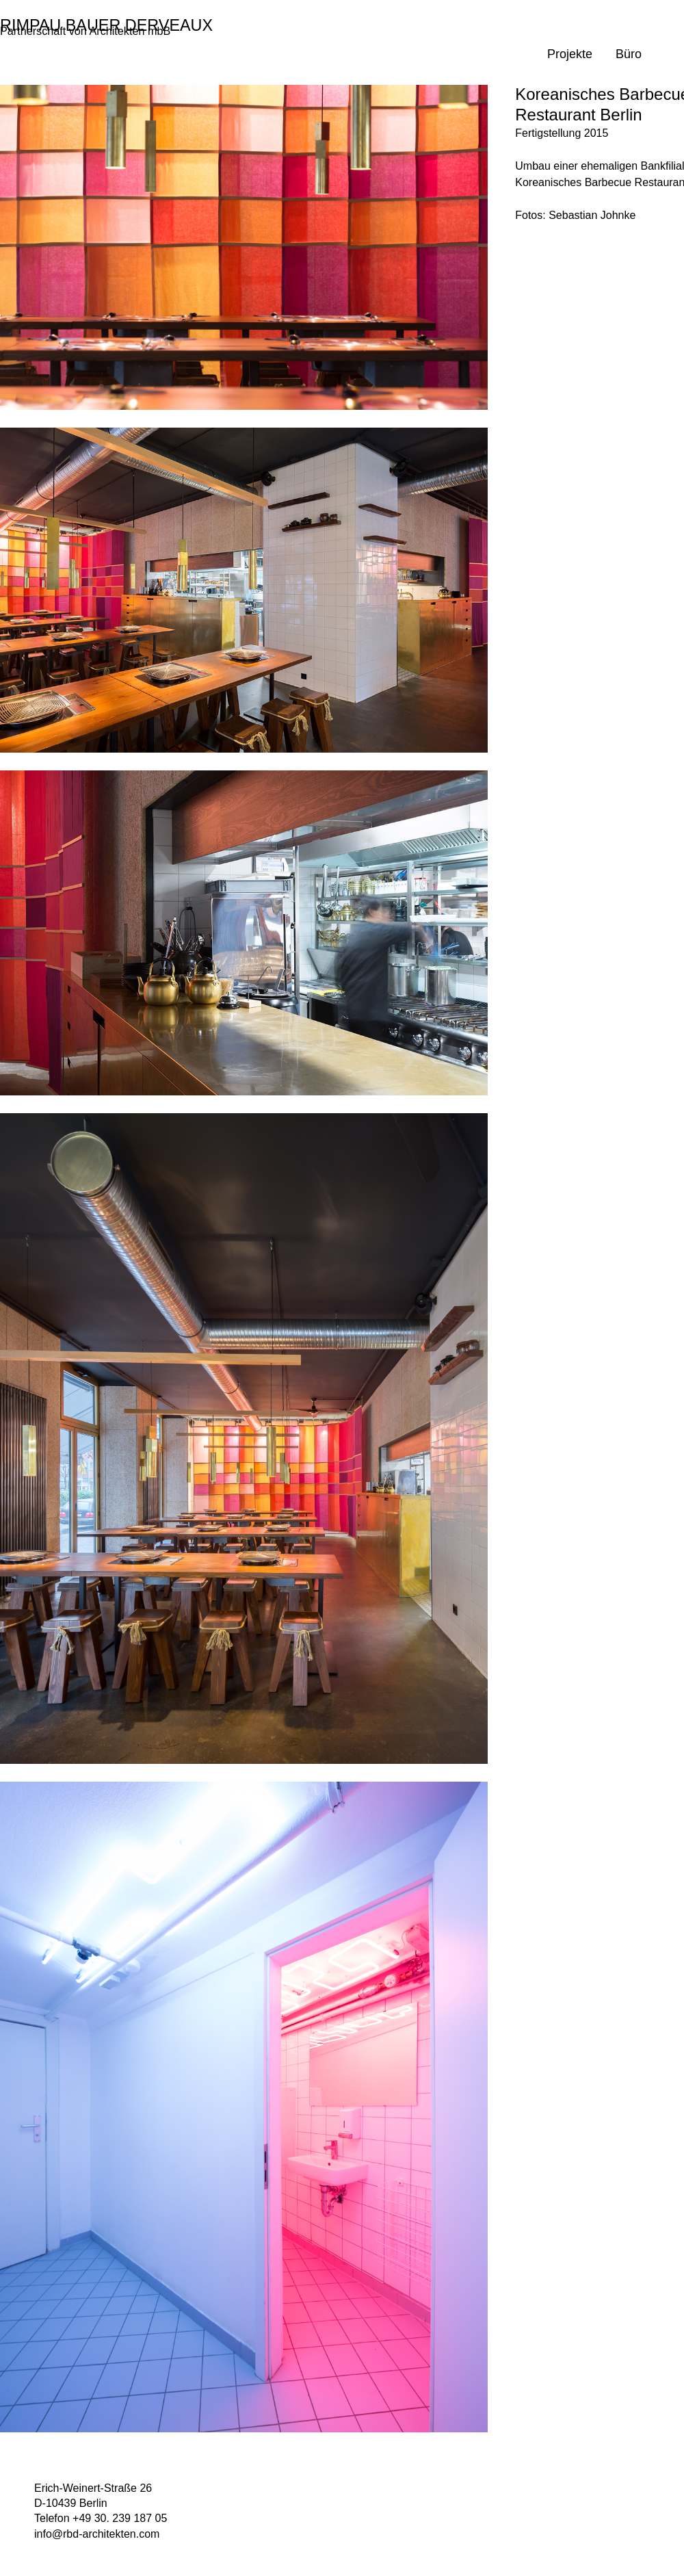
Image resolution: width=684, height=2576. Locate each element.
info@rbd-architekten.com (96, 2534)
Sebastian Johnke (592, 215)
